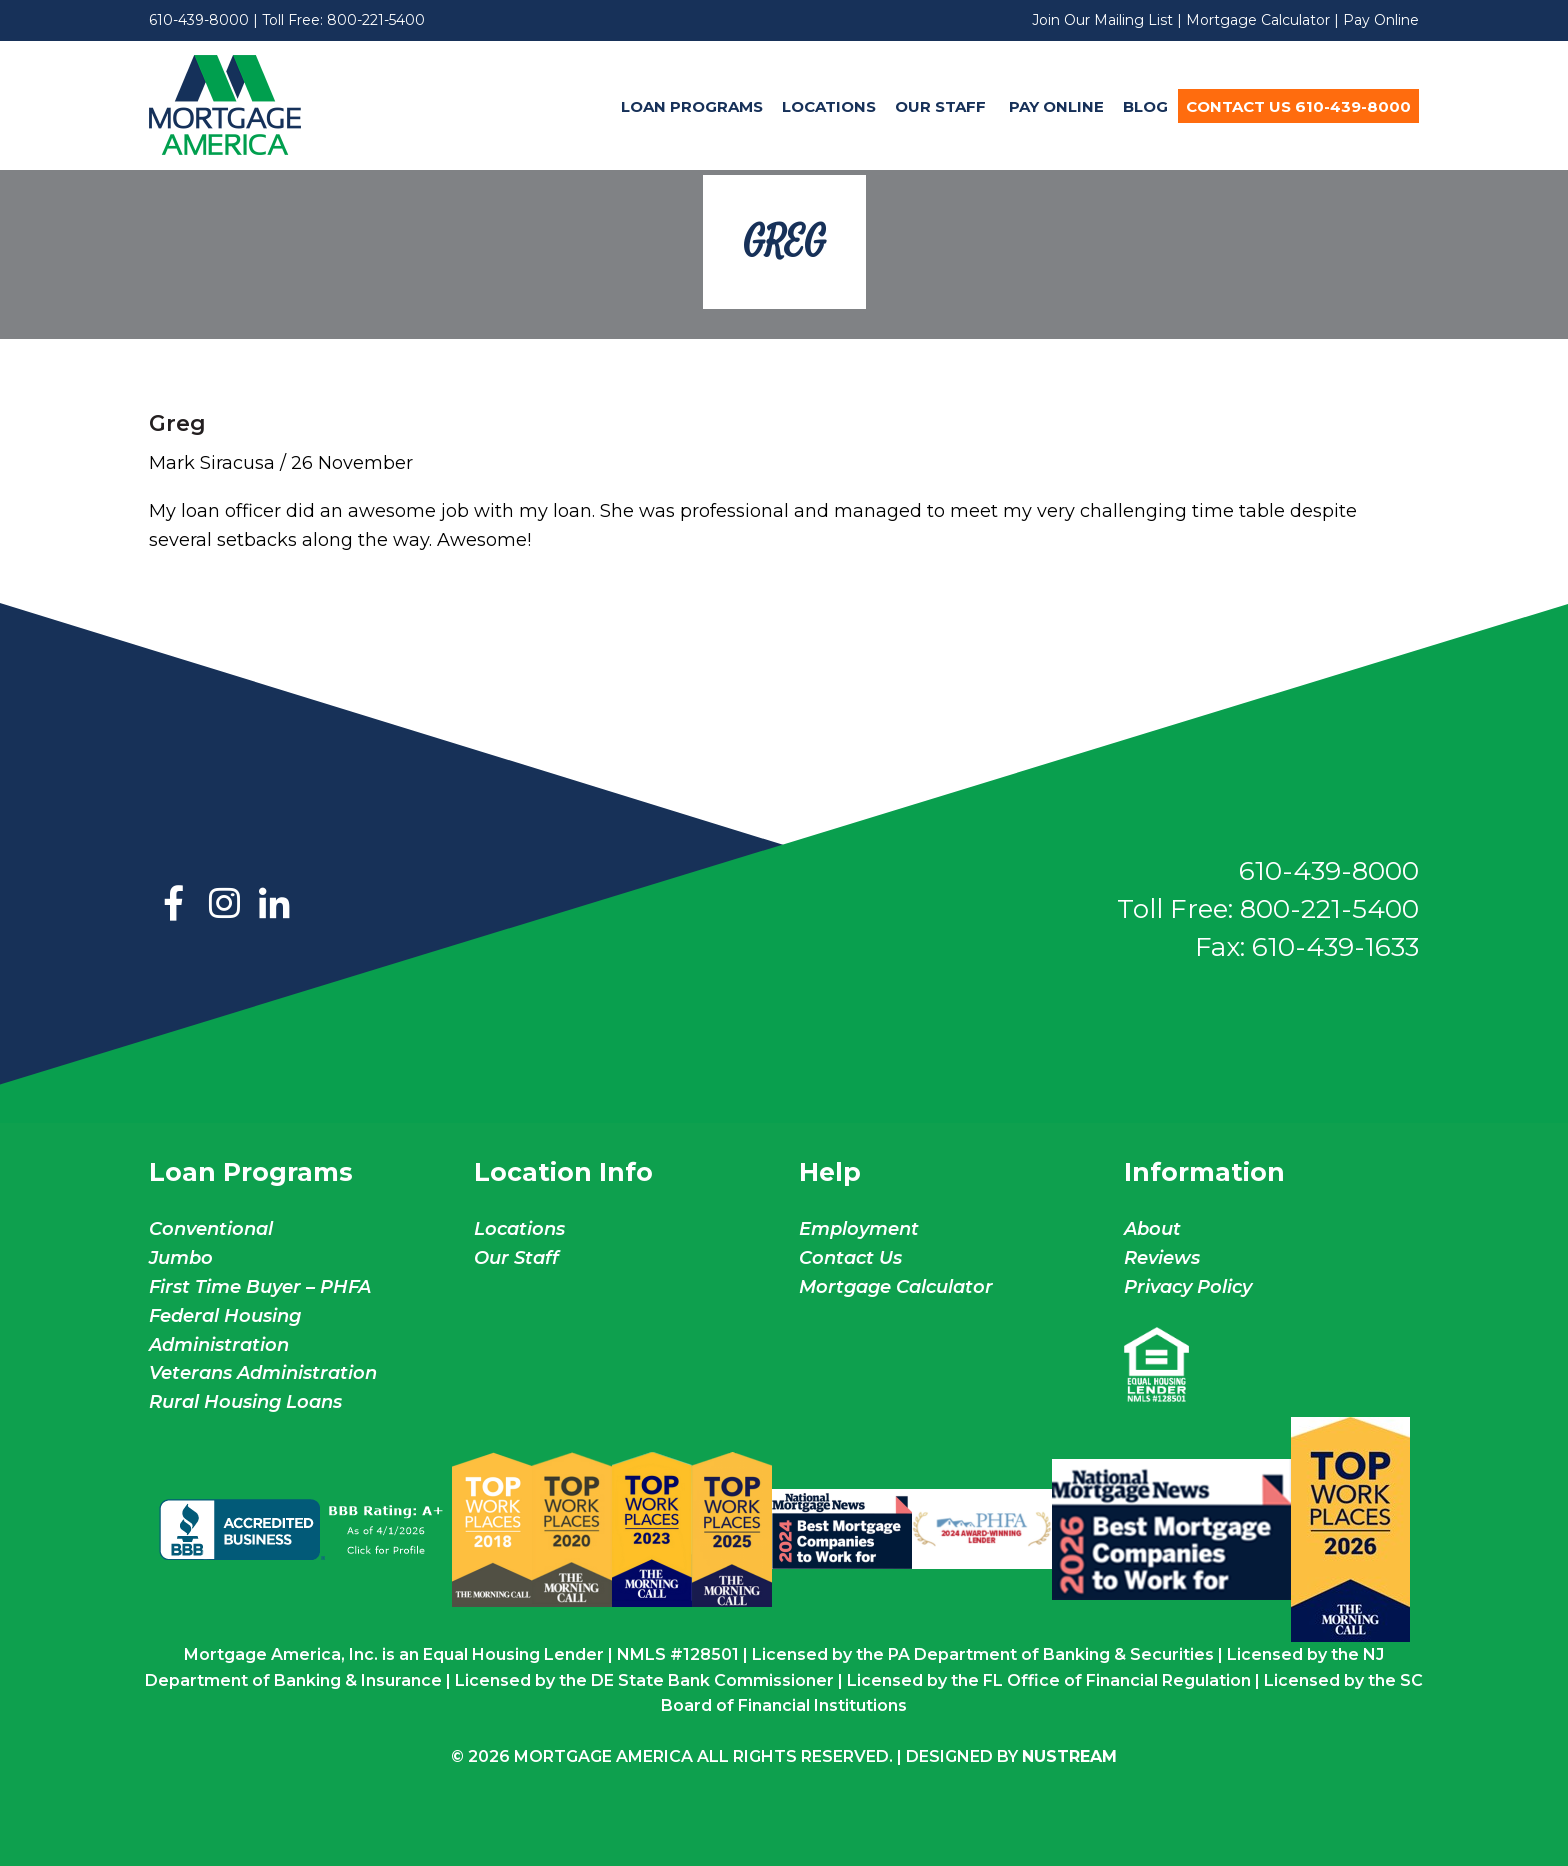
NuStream (1069, 1756)
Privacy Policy (1188, 1287)
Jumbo (181, 1258)
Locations (829, 106)
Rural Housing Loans (245, 1402)
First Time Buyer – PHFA (260, 1287)
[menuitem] (691, 106)
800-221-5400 (376, 20)
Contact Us (850, 1258)
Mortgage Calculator (1258, 20)
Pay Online (1381, 20)
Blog (1145, 106)
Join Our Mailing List (1102, 20)
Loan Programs (692, 106)
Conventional (211, 1229)
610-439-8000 (199, 20)
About (1152, 1229)
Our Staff (942, 106)
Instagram (224, 905)
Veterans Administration (263, 1373)
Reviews (1162, 1258)
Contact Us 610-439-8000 (1298, 106)
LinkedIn (274, 905)
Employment (859, 1229)
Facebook (174, 905)
